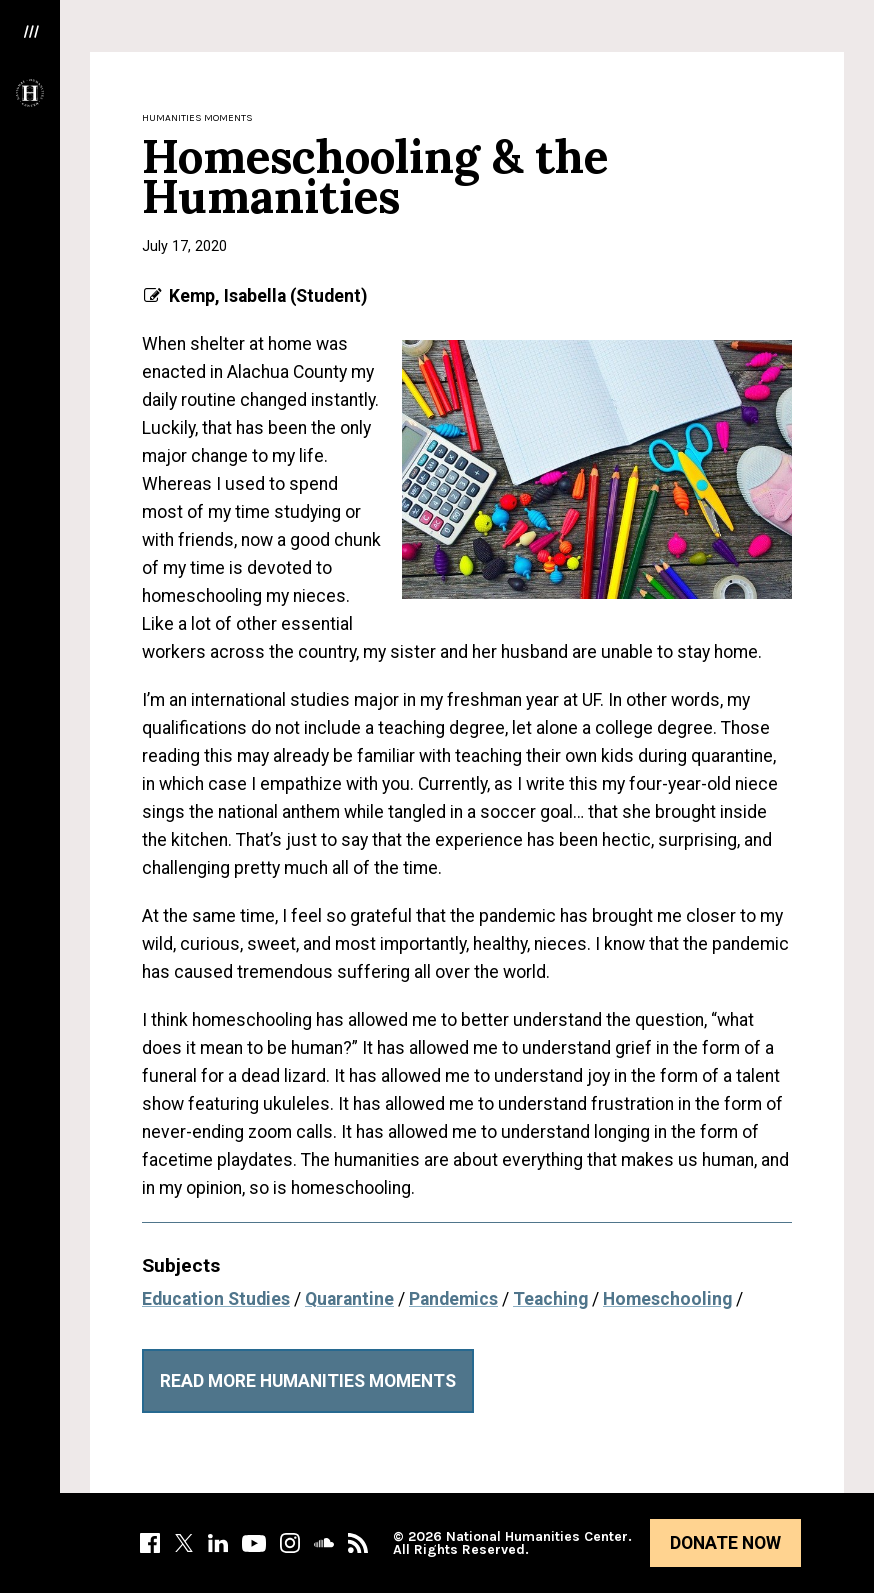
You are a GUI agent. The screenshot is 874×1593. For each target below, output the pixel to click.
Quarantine (349, 1299)
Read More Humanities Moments (308, 1381)
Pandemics (453, 1299)
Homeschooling (667, 1299)
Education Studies (216, 1299)
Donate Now (725, 1543)
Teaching (550, 1299)
